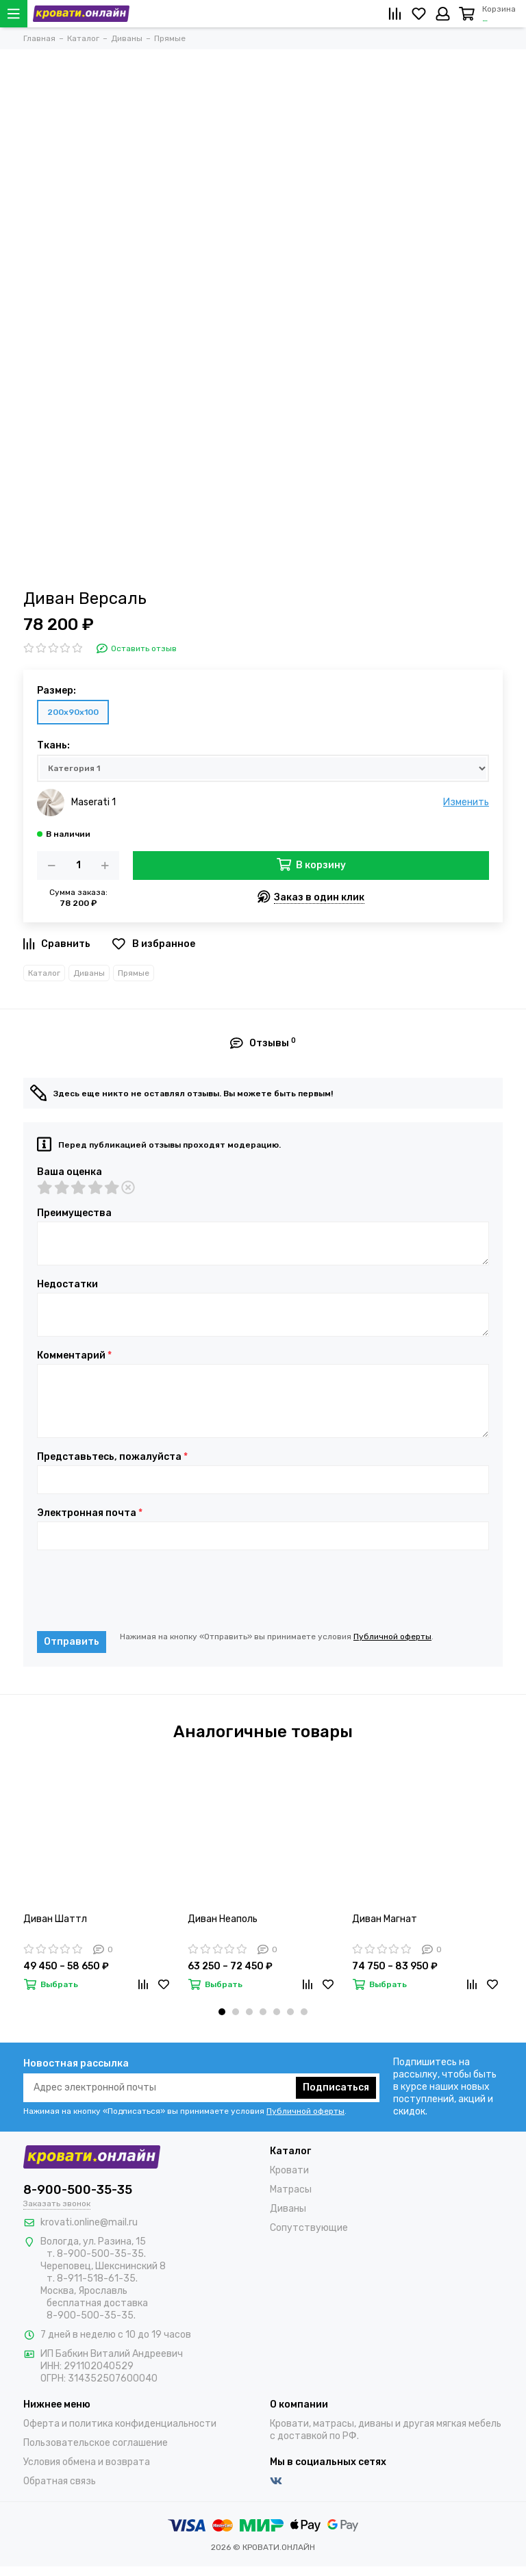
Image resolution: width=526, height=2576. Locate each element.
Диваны (89, 973)
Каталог (44, 973)
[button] (221, 2011)
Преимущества (74, 1213)
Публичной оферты (392, 1636)
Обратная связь (59, 2481)
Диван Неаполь (223, 1919)
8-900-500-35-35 (77, 2189)
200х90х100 (73, 712)
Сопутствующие (309, 2228)
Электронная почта (89, 1513)
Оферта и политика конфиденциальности (119, 2423)
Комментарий (74, 1355)
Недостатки (67, 1284)
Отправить (71, 1641)
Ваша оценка (69, 1172)
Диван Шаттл (55, 1919)
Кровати (289, 2170)
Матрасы (291, 2189)
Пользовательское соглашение (95, 2443)
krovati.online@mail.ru (89, 2222)
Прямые (133, 973)
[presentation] (141, 1590)
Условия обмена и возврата (86, 2462)
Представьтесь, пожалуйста (112, 1457)
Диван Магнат (384, 1919)
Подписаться (336, 2087)
